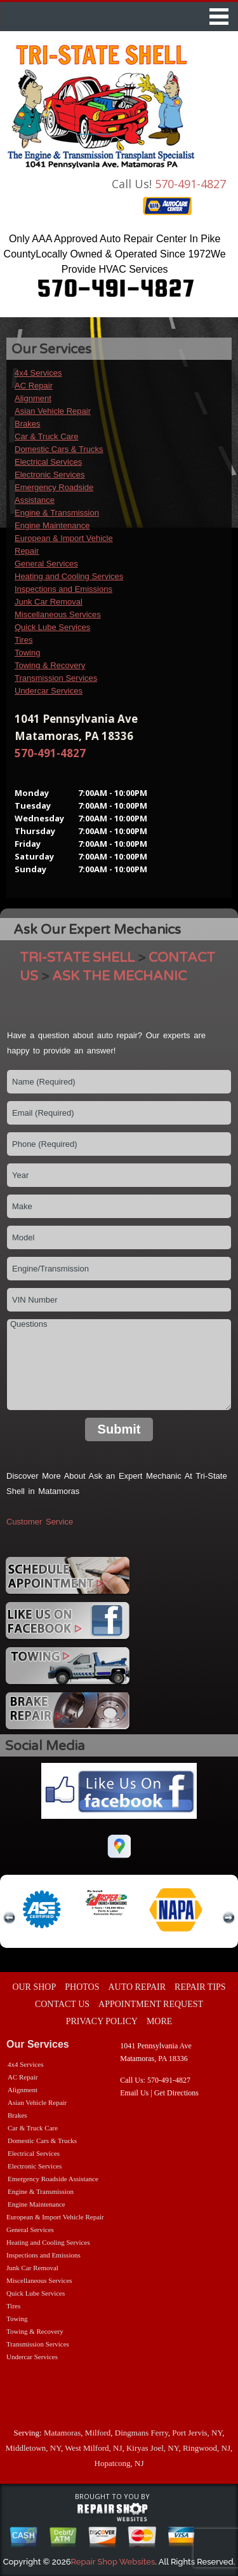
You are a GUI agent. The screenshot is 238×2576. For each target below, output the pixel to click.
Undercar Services (49, 690)
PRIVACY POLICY (102, 2021)
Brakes (27, 423)
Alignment (33, 398)
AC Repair (34, 385)
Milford (97, 2432)
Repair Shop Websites (113, 2561)
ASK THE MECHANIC (119, 976)
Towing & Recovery (50, 665)
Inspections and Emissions (63, 589)
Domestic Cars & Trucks (59, 449)
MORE (159, 2021)
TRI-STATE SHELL (77, 958)
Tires (23, 640)
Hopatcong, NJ (119, 2463)
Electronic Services (50, 474)
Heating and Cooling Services (69, 576)
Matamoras (62, 2432)
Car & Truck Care (46, 436)
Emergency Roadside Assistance (53, 2178)
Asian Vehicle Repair (53, 411)
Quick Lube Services (52, 627)
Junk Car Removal (49, 601)
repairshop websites (112, 2512)
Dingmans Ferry (141, 2432)
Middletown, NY (33, 2448)
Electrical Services (48, 462)
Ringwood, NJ (206, 2448)
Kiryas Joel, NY (152, 2448)
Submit (119, 1429)
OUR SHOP (34, 1987)
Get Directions (176, 2092)
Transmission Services (56, 678)
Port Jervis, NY (197, 2432)
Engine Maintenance (52, 525)
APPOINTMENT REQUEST (150, 2004)
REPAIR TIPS (200, 1987)
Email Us (134, 2092)
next (228, 1918)
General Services (46, 563)
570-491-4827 (190, 183)
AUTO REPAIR (137, 1987)
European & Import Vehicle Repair (55, 2217)
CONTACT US (62, 2004)
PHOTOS (82, 1987)
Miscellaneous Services (58, 614)
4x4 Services (38, 373)
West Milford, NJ (93, 2448)
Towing (27, 652)
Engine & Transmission (57, 512)
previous (9, 1918)
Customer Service (39, 1521)
